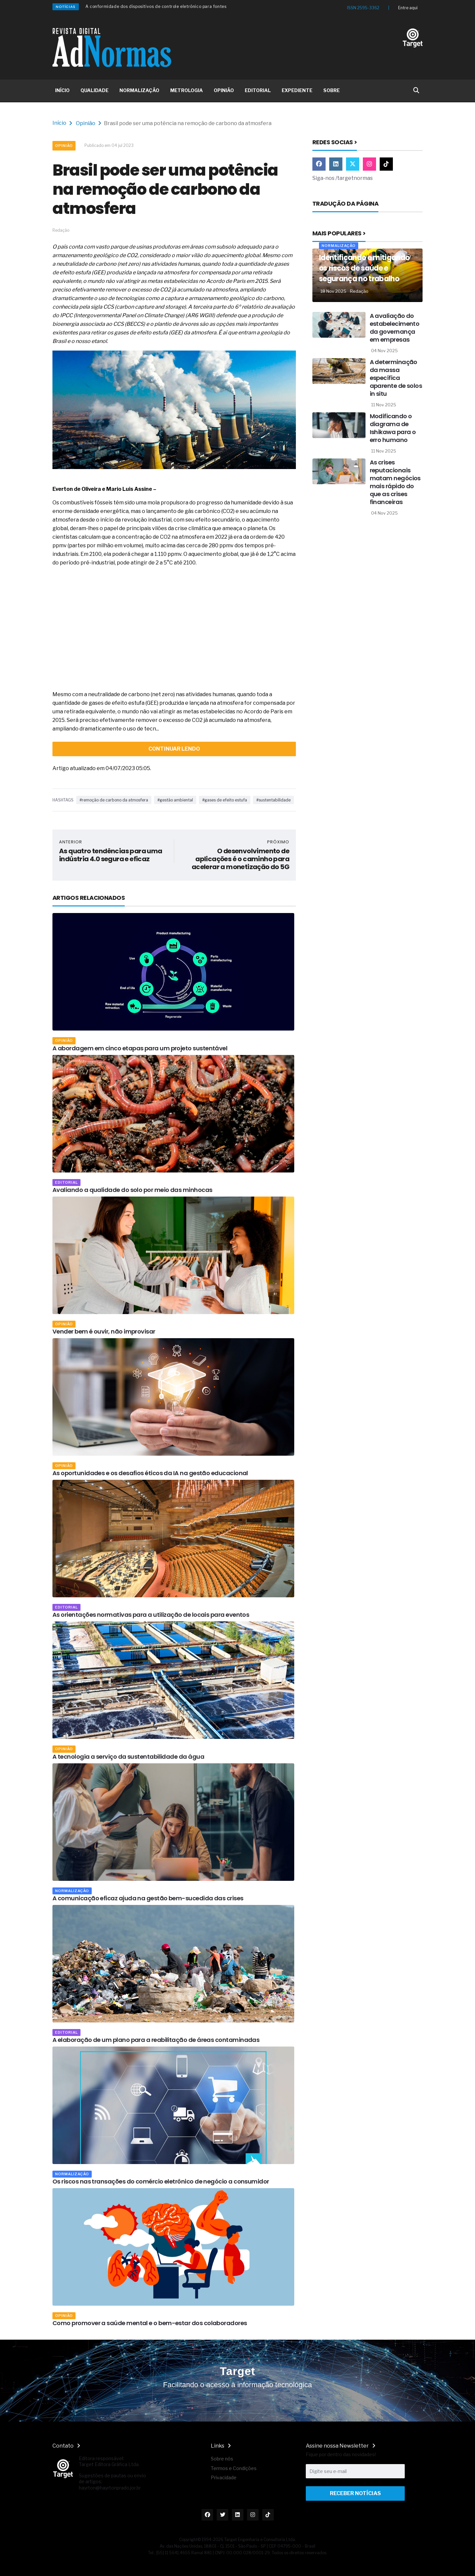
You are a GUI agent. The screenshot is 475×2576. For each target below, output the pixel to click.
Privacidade (224, 2477)
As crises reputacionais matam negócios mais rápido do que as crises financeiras (395, 482)
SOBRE (331, 90)
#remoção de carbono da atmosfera (113, 799)
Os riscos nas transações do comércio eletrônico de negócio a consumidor (160, 2181)
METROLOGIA (186, 90)
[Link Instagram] (369, 164)
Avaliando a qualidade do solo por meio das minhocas (132, 1190)
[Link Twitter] (352, 164)
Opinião (85, 123)
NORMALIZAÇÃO (139, 90)
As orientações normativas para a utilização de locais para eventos (150, 1614)
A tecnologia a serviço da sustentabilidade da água (128, 1756)
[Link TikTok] (386, 164)
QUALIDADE (94, 90)
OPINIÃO (224, 90)
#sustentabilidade (273, 799)
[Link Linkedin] (335, 164)
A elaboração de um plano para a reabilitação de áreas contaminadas (155, 2040)
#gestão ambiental (175, 799)
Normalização (72, 1890)
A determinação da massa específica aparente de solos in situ (396, 378)
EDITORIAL (258, 90)
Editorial (66, 1182)
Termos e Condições (234, 2468)
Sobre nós (222, 2458)
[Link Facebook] (319, 164)
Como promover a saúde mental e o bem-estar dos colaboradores (149, 2323)
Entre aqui (408, 7)
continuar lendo (174, 749)
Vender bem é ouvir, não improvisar (103, 1331)
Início (59, 123)
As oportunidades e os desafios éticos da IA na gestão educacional (150, 1473)
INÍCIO (62, 90)
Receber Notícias (355, 2493)
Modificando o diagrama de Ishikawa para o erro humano (393, 428)
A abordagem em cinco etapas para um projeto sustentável (139, 1048)
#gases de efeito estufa (224, 799)
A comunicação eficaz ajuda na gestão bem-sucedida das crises (147, 1898)
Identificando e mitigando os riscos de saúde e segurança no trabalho (364, 268)
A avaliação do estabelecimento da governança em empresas (395, 328)
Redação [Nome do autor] (359, 291)
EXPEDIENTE (297, 90)
